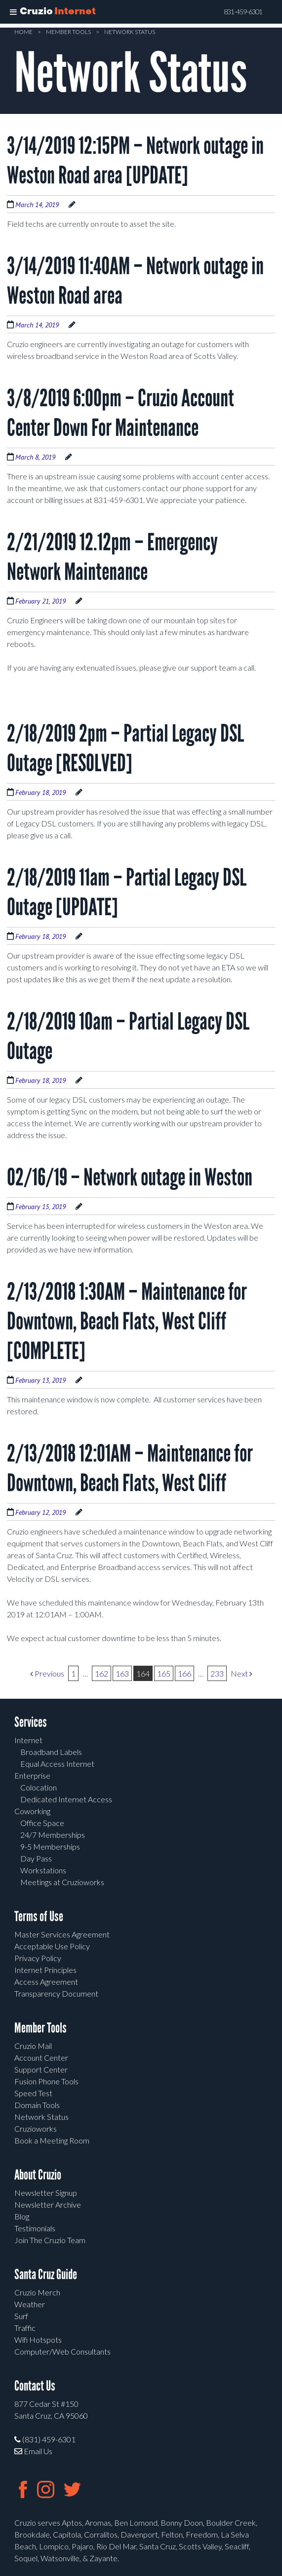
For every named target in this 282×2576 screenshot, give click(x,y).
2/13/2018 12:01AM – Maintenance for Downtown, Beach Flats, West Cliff (130, 1468)
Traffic (25, 2327)
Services (30, 1722)
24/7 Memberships (52, 1834)
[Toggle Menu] (13, 12)
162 (101, 1673)
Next (241, 1673)
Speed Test (33, 2093)
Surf (21, 2316)
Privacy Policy (37, 1958)
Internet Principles (45, 1969)
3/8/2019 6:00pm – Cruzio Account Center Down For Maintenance (120, 413)
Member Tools (68, 32)
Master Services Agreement (62, 1934)
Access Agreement (46, 1981)
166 (184, 1673)
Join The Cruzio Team (49, 2240)
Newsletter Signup (45, 2192)
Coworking (32, 1811)
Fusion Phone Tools (46, 2081)
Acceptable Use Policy (52, 1946)
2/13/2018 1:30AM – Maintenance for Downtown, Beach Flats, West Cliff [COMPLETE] (127, 1321)
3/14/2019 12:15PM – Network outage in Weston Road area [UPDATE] (135, 160)
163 (122, 1673)
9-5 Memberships (50, 1846)
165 (163, 1673)
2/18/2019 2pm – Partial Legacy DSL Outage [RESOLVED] (125, 748)
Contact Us (34, 2386)
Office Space (42, 1822)
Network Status (129, 32)
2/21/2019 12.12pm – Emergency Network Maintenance (112, 557)
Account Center (41, 2057)
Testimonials (34, 2228)
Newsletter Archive (47, 2204)
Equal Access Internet (57, 1763)
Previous (47, 1673)
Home (23, 32)
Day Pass (36, 1858)
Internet (28, 1740)
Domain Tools (37, 2105)
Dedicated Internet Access (66, 1799)
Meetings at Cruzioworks (62, 1882)
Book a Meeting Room (51, 2140)
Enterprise (32, 1775)
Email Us (33, 2451)
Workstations (43, 1870)
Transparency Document (56, 1993)
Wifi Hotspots (38, 2339)
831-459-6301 (243, 12)
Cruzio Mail (33, 2045)
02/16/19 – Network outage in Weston (129, 1177)
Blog (21, 2216)
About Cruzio (37, 2174)
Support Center (41, 2069)
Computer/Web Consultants (62, 2351)
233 (217, 1673)
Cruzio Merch (37, 2292)
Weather (29, 2304)
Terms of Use (38, 1916)
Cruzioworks (35, 2128)
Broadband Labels (51, 1751)
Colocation (38, 1787)
